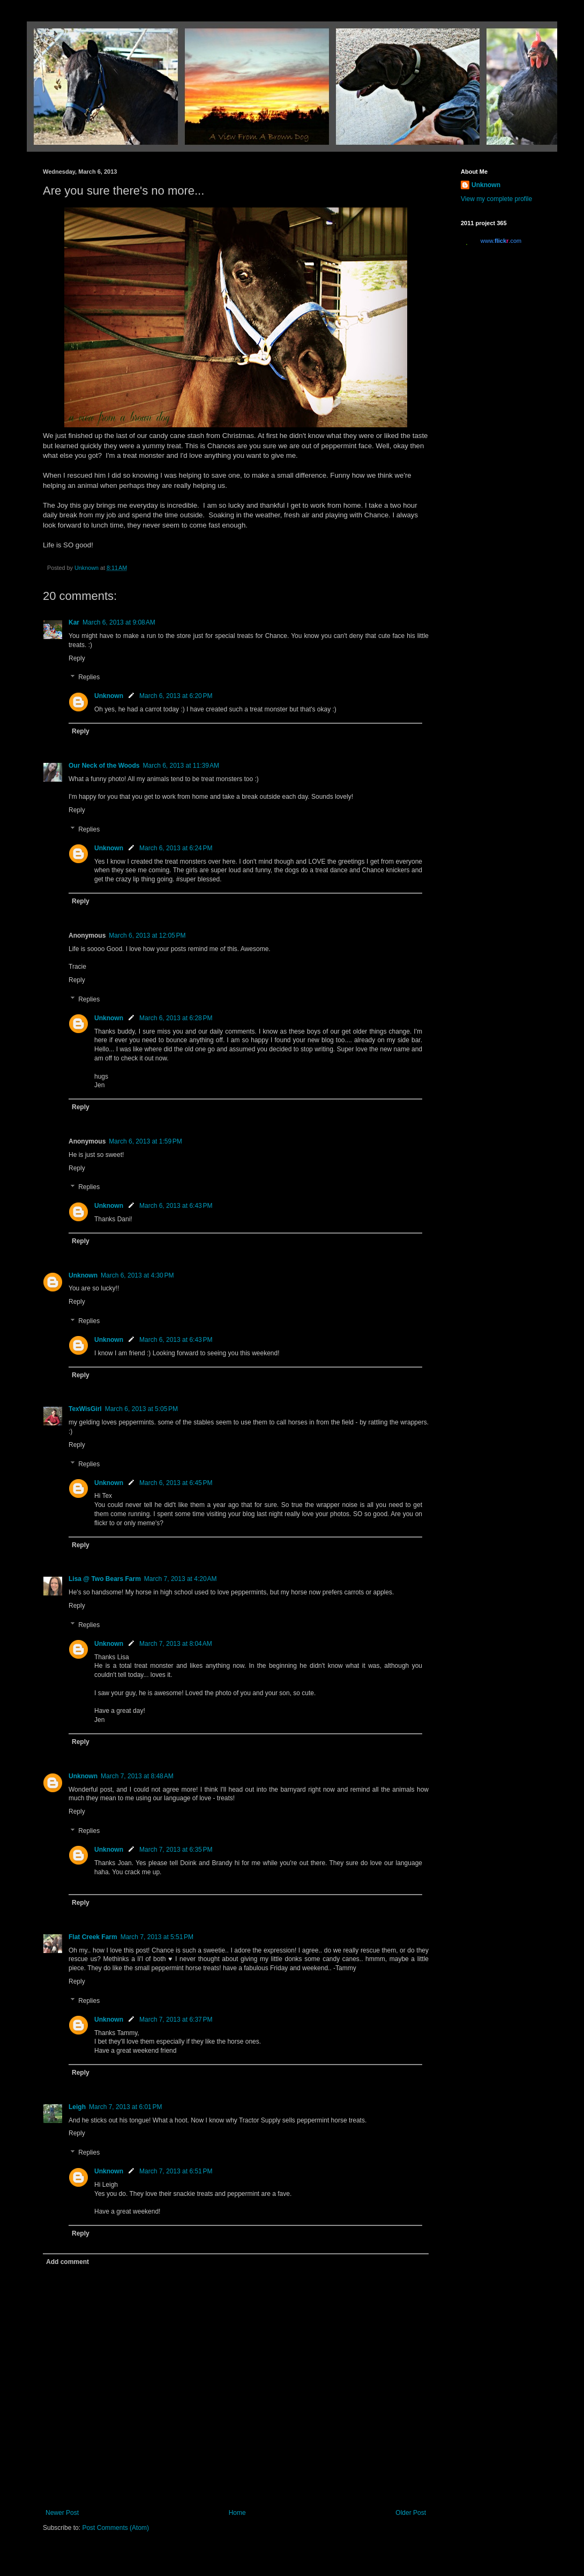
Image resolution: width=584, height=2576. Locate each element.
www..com (501, 240)
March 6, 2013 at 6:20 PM (175, 696)
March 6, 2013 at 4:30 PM (137, 1275)
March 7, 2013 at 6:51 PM (175, 2171)
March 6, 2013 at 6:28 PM (175, 1018)
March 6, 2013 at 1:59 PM (145, 1141)
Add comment (67, 2262)
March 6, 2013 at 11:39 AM (181, 765)
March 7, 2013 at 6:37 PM (175, 2019)
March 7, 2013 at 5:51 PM (157, 1937)
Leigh (77, 2107)
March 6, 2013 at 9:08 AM (119, 622)
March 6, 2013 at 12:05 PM (147, 935)
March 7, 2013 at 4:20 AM (180, 1579)
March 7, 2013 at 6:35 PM (175, 1849)
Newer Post (62, 2512)
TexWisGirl (85, 1409)
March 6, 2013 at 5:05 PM (141, 1409)
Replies (89, 677)
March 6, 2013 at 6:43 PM (175, 1205)
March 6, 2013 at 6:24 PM (175, 848)
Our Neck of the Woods (104, 765)
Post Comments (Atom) (115, 2528)
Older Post (410, 2512)
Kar (74, 622)
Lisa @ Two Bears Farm (105, 1579)
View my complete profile (496, 199)
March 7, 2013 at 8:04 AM (175, 1643)
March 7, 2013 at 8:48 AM (137, 1776)
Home (237, 2512)
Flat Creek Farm (93, 1937)
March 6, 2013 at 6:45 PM (175, 1483)
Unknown (108, 696)
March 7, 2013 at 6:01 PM (125, 2107)
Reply (77, 658)
